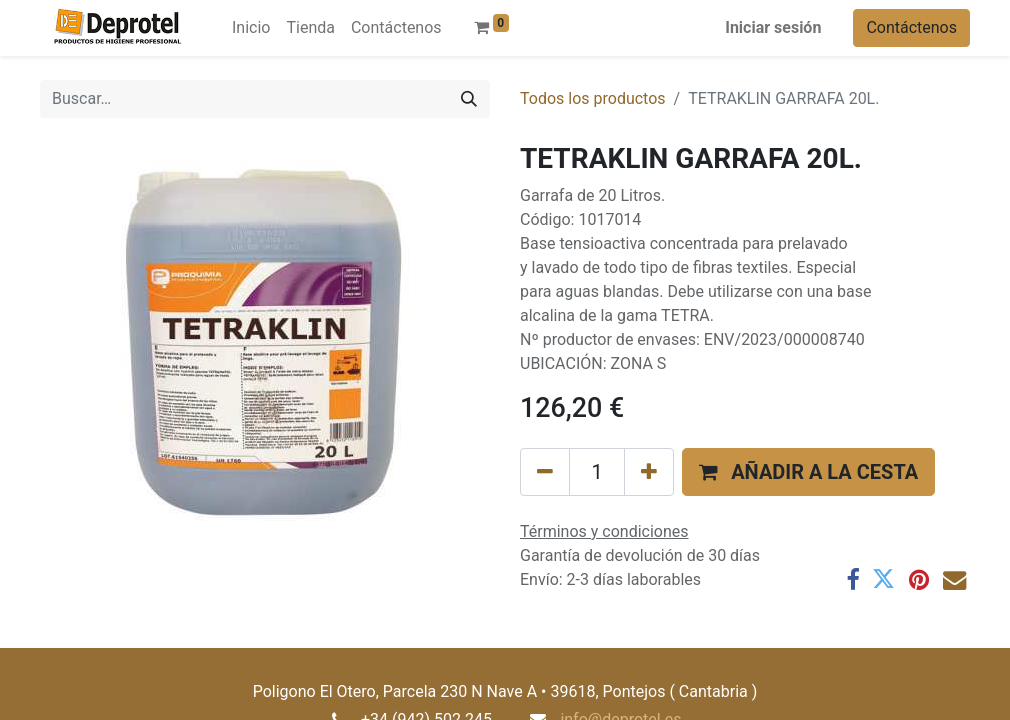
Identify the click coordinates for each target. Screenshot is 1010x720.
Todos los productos (593, 98)
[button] (808, 472)
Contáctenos (911, 27)
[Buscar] (469, 99)
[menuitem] (251, 28)
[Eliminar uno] (545, 472)
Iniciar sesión (773, 27)
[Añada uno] (649, 472)
